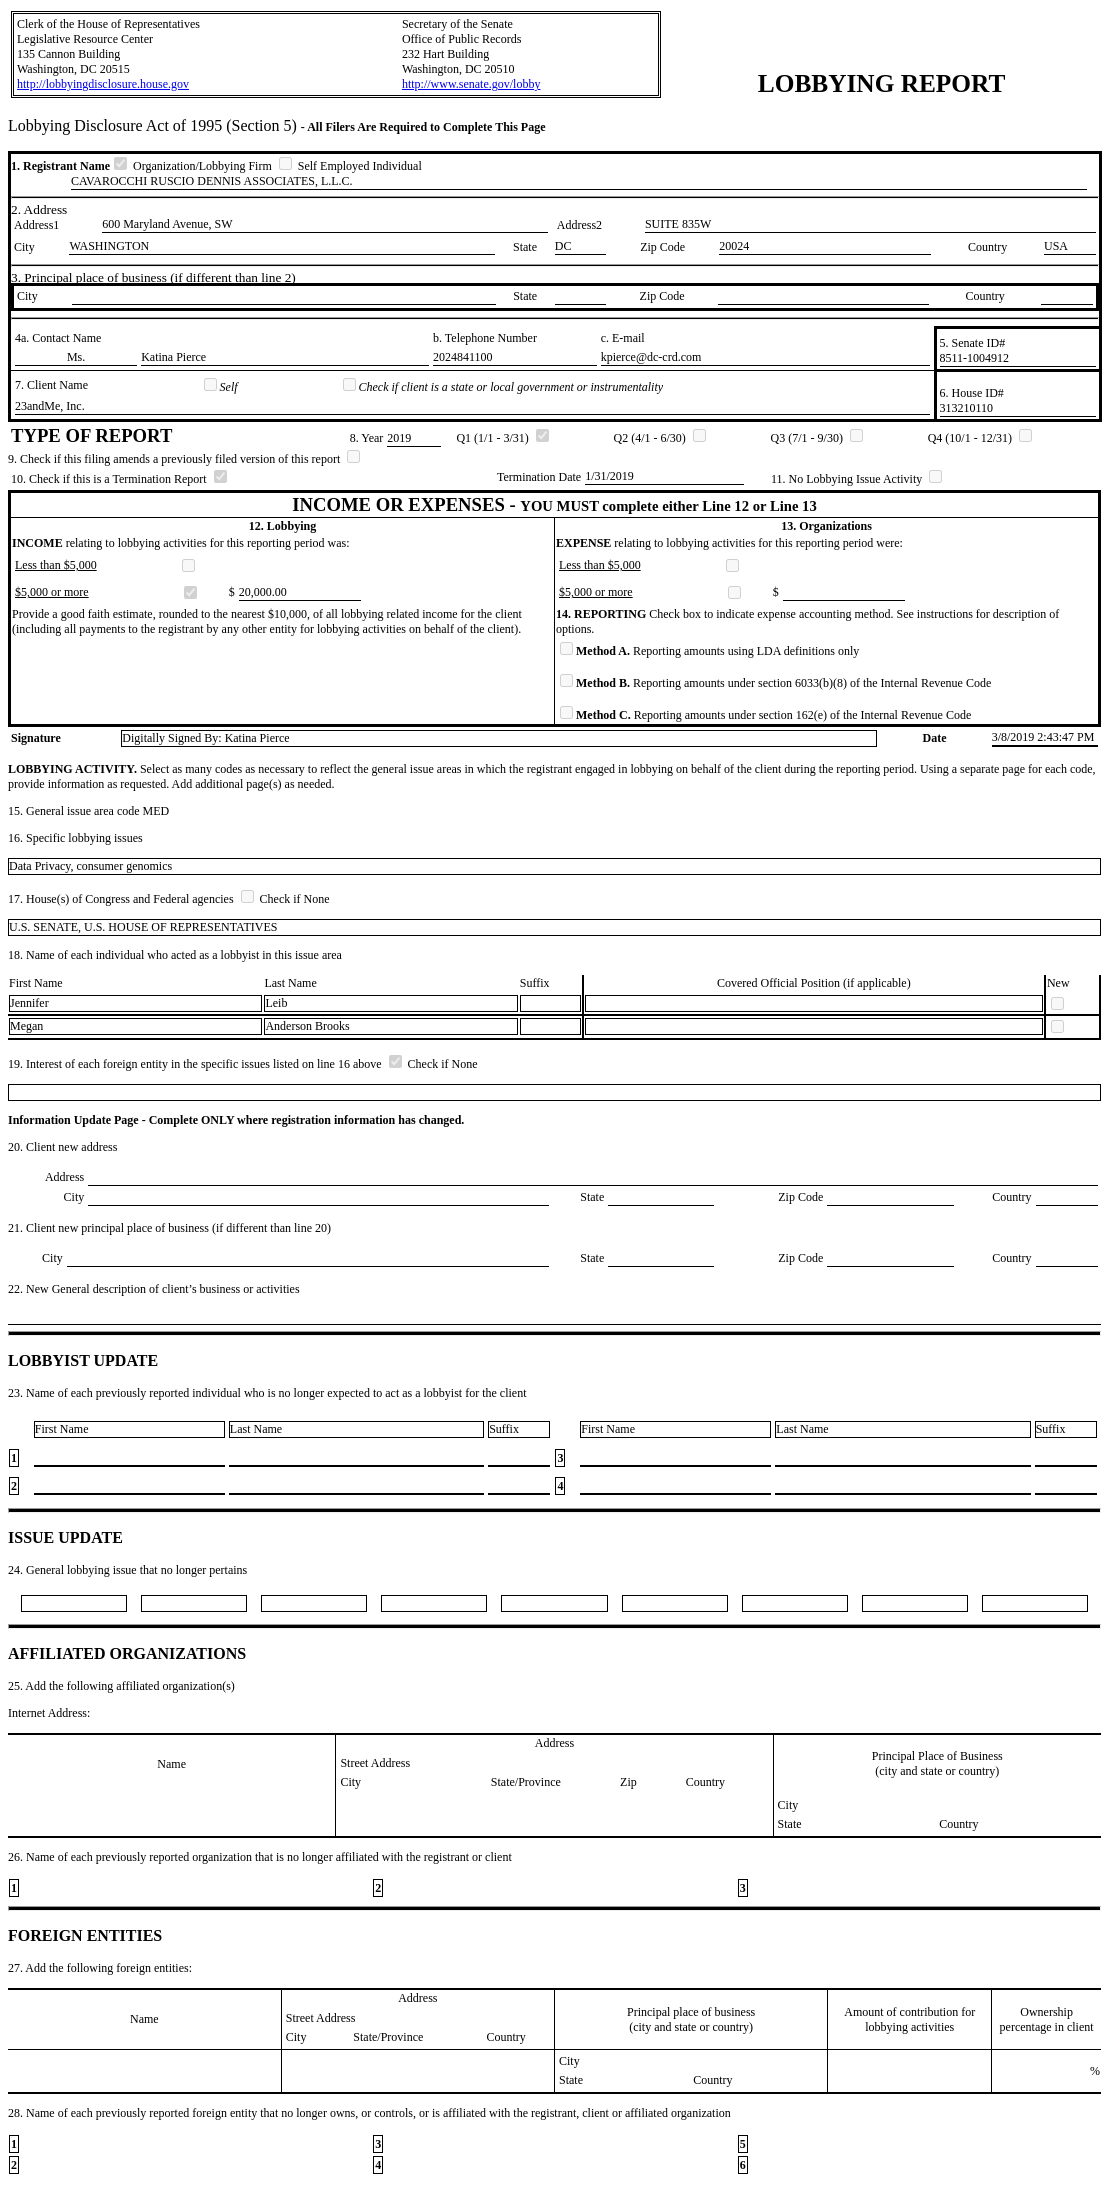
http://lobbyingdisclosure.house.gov (103, 84)
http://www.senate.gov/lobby (471, 84)
